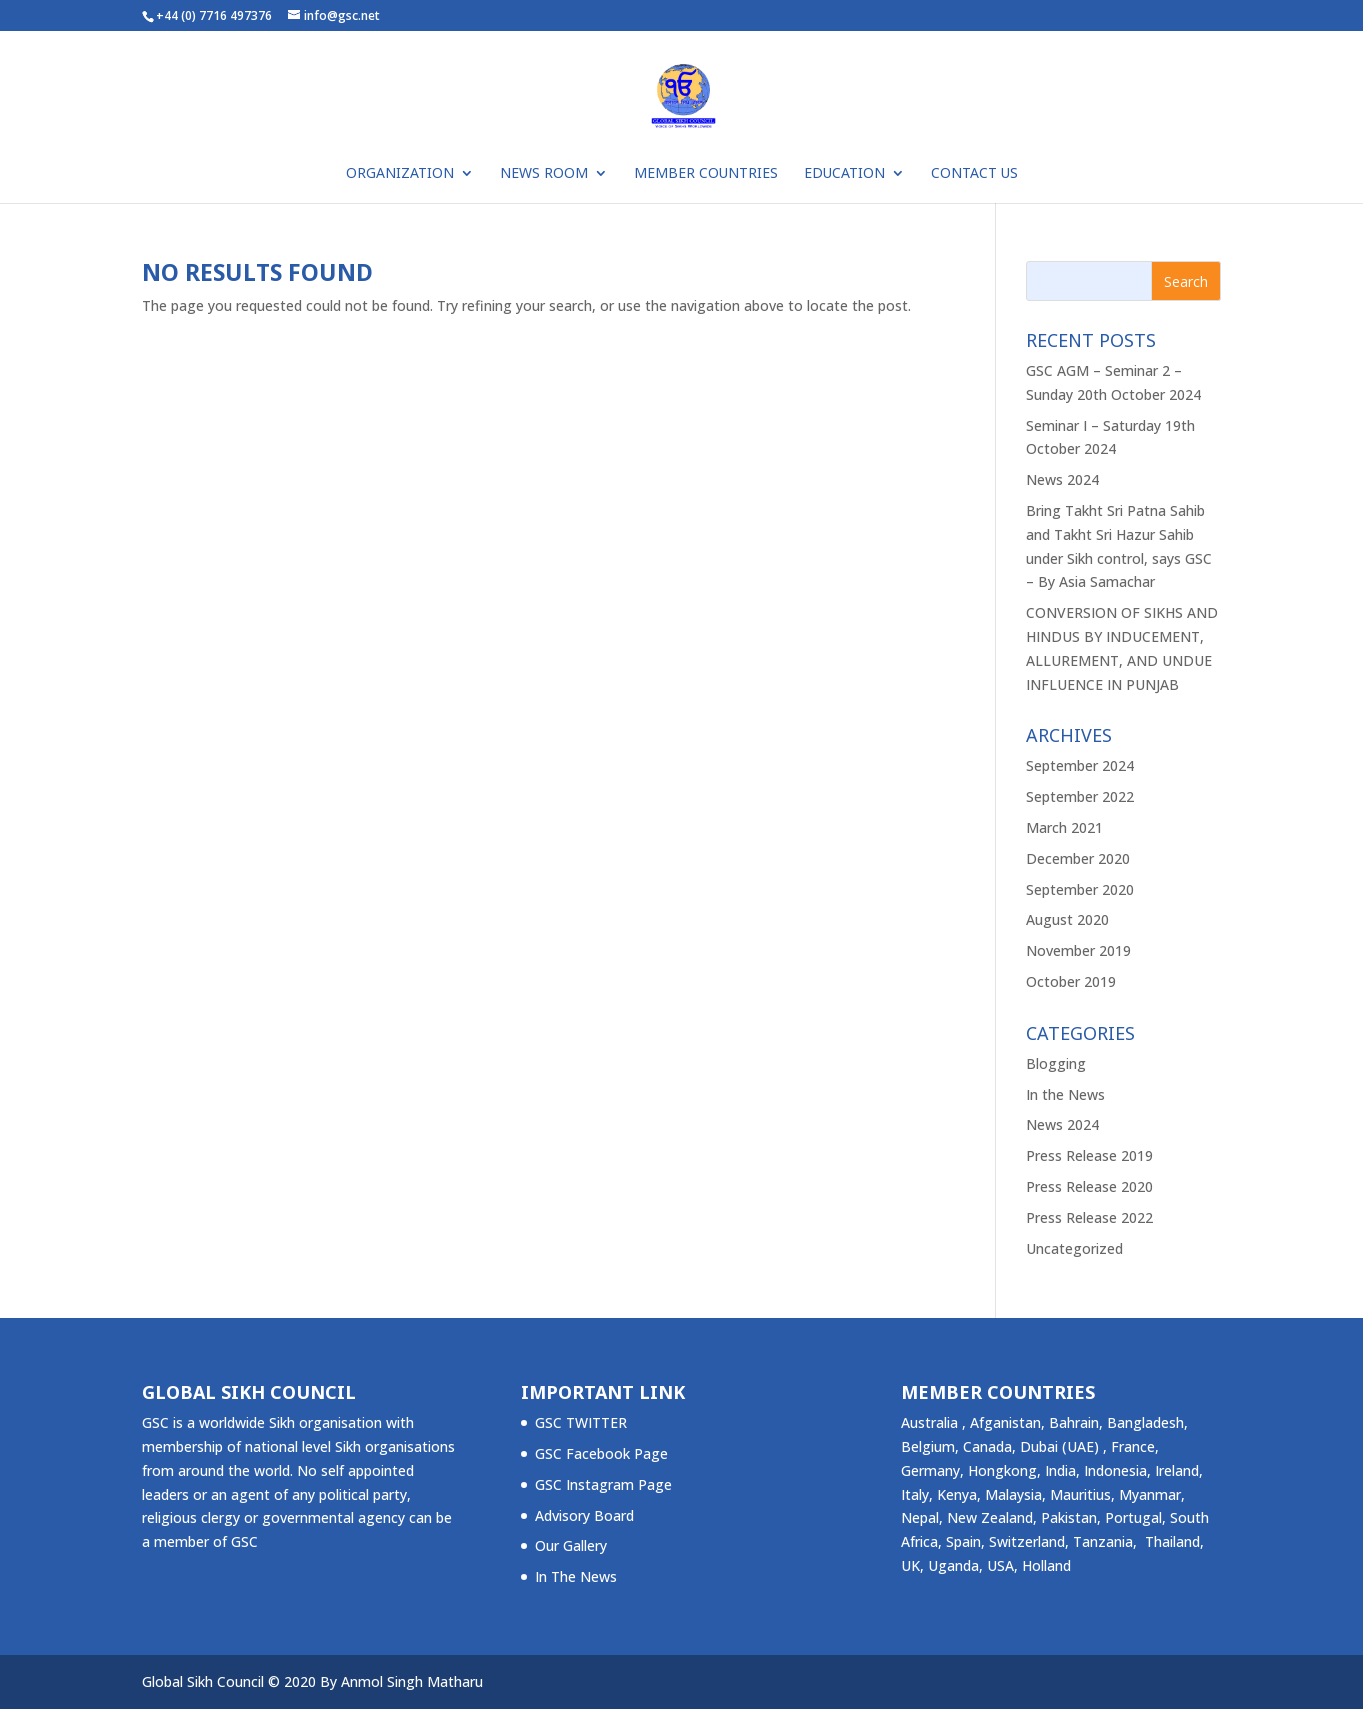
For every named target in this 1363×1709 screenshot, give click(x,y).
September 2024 (1080, 765)
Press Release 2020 (1089, 1186)
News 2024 (1062, 479)
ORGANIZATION (400, 174)
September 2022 (1080, 796)
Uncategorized (1074, 1248)
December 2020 (1078, 858)
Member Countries (706, 174)
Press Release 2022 (1089, 1217)
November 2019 (1078, 950)
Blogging (1056, 1063)
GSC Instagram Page (603, 1484)
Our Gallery (571, 1545)
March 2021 (1064, 827)
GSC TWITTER (581, 1422)
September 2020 (1080, 889)
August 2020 (1067, 919)
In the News (1065, 1094)
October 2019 (1071, 981)
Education (844, 174)
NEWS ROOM (544, 174)
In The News (576, 1576)
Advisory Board (584, 1515)
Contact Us (974, 174)
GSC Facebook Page (601, 1453)
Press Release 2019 (1089, 1155)
